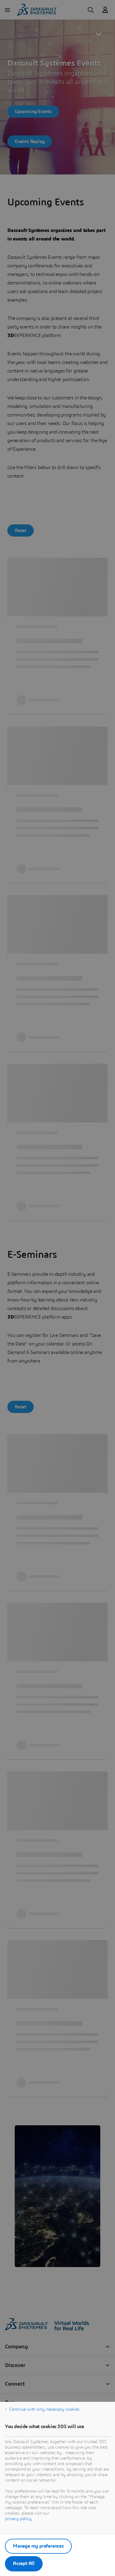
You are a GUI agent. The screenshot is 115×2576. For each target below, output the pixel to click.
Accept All (24, 2563)
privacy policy (18, 2519)
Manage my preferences (38, 2546)
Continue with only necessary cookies (44, 2409)
